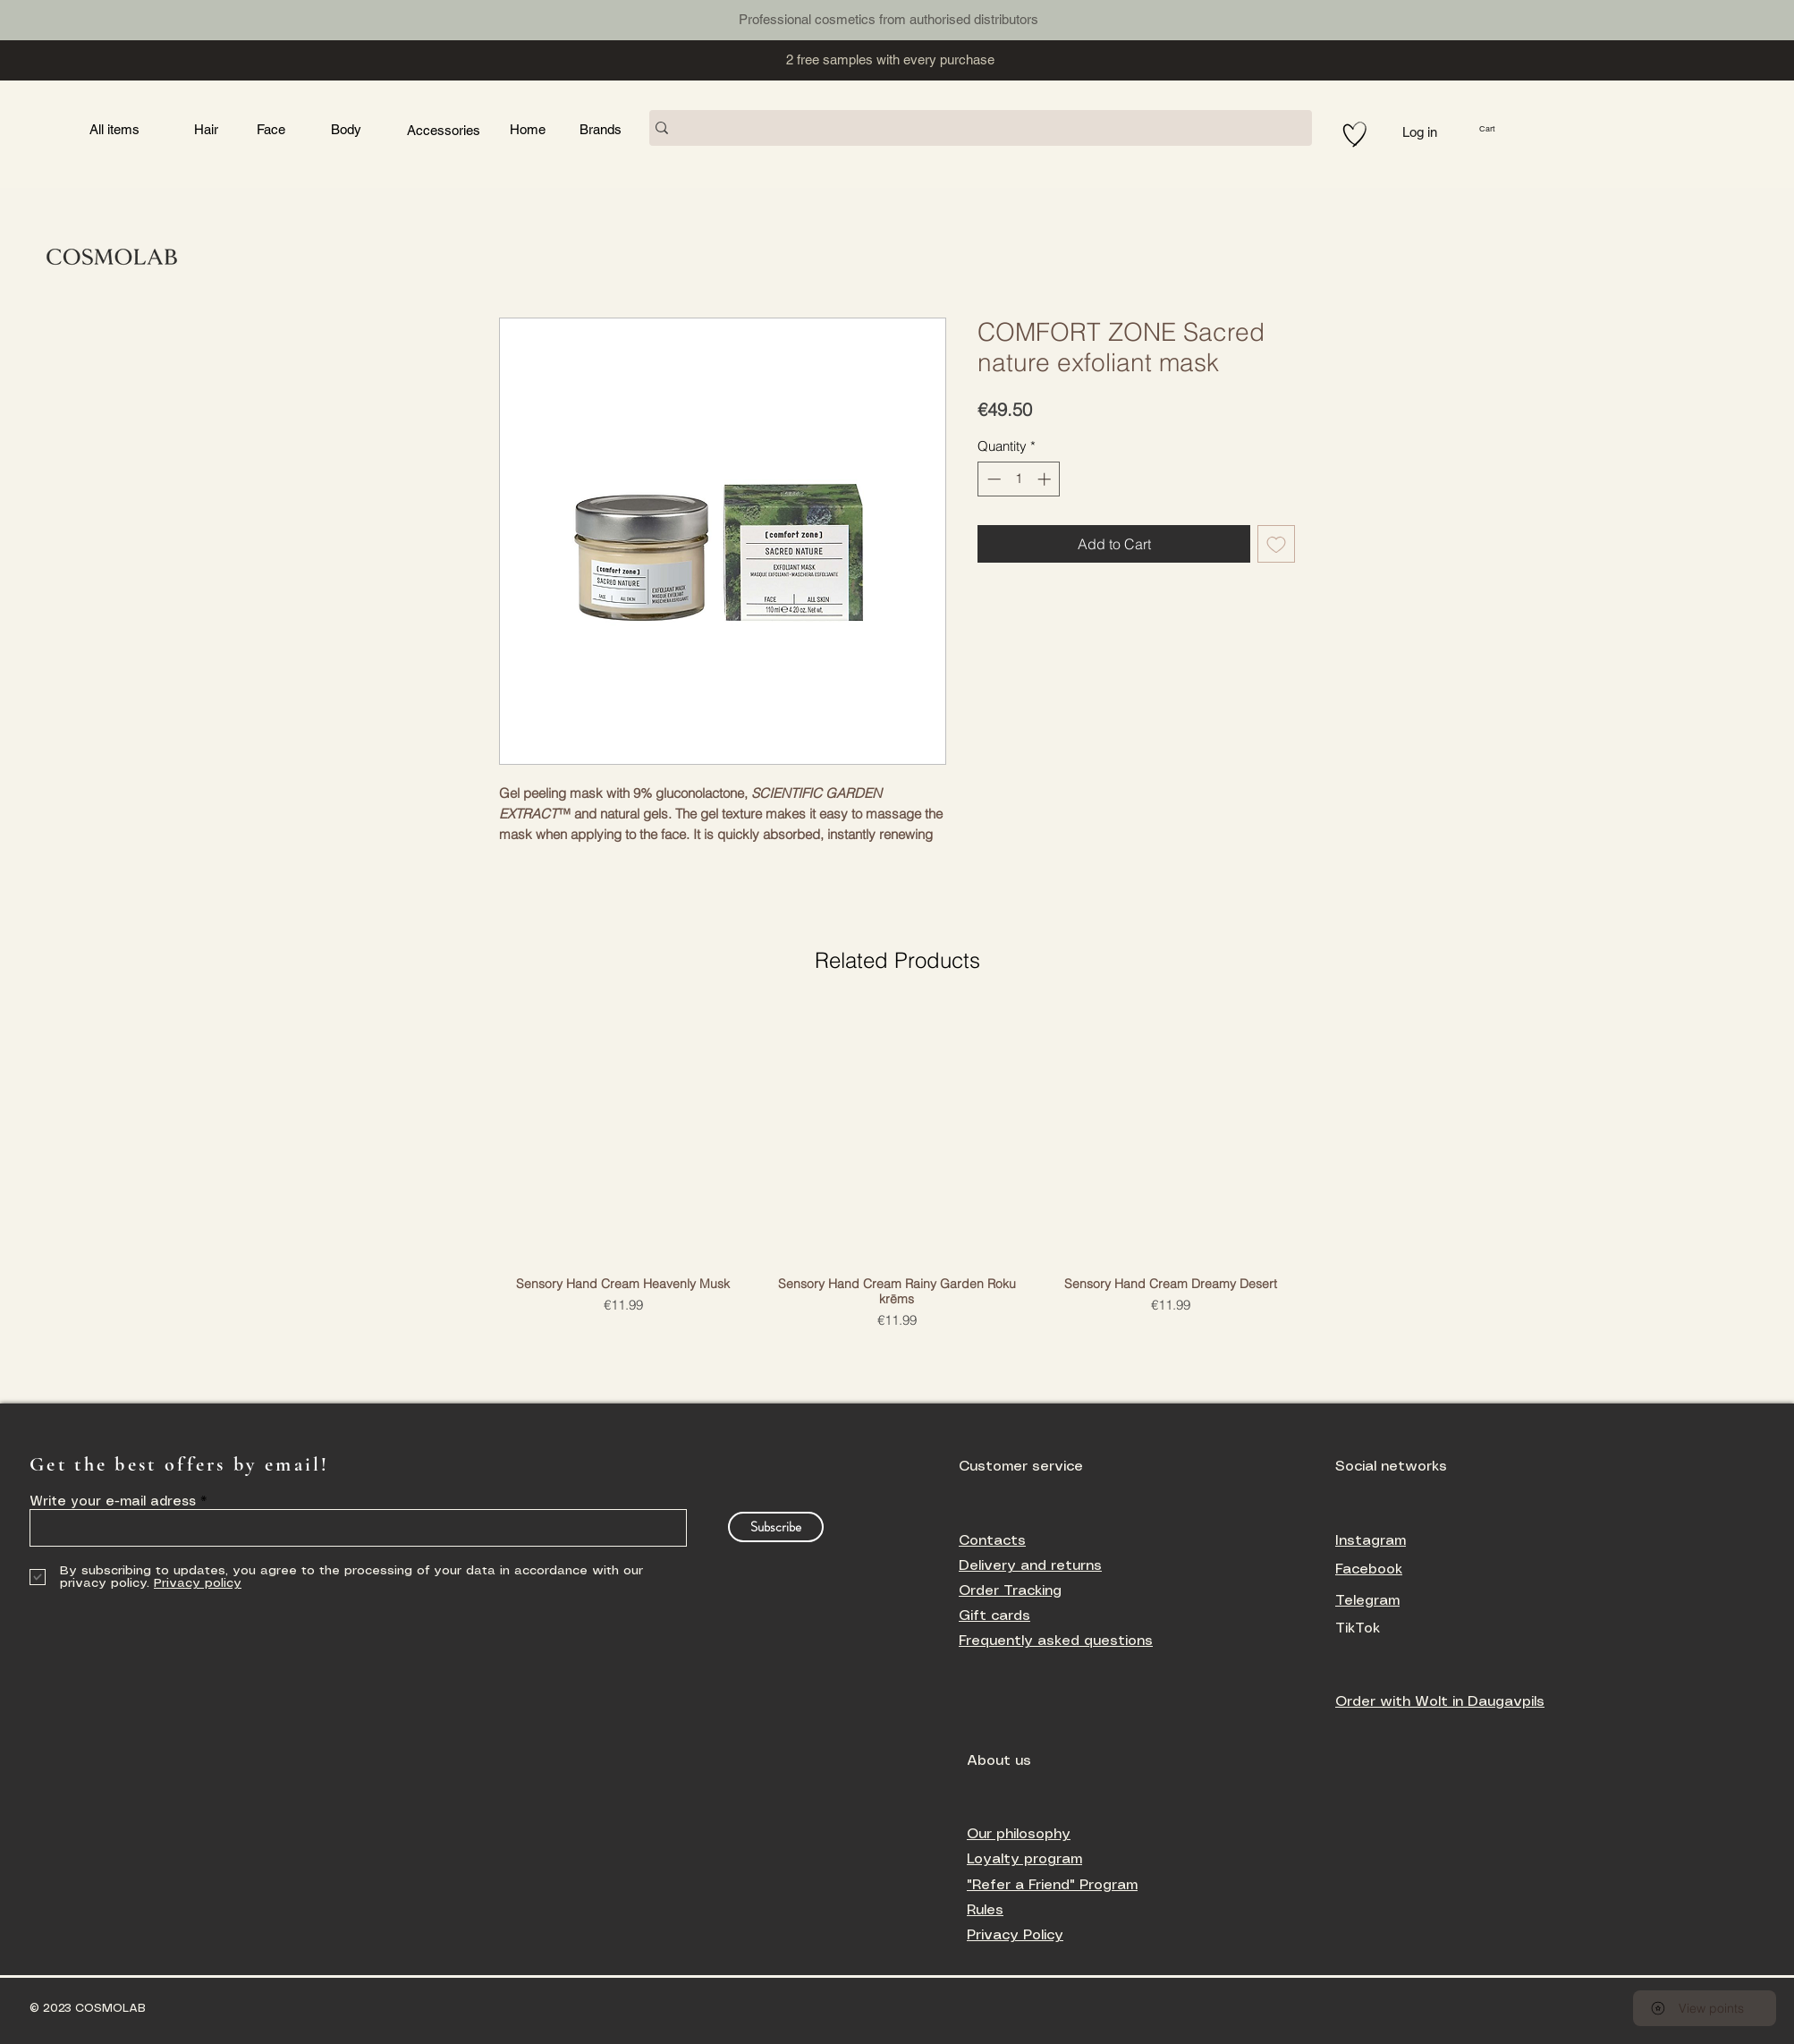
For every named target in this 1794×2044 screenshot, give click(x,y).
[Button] (398, 18)
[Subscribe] (776, 1527)
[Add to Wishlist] (1276, 544)
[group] (897, 1169)
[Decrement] (992, 479)
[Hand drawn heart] (1355, 134)
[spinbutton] (1019, 479)
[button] (1515, 128)
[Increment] (1046, 479)
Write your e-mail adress (113, 1502)
